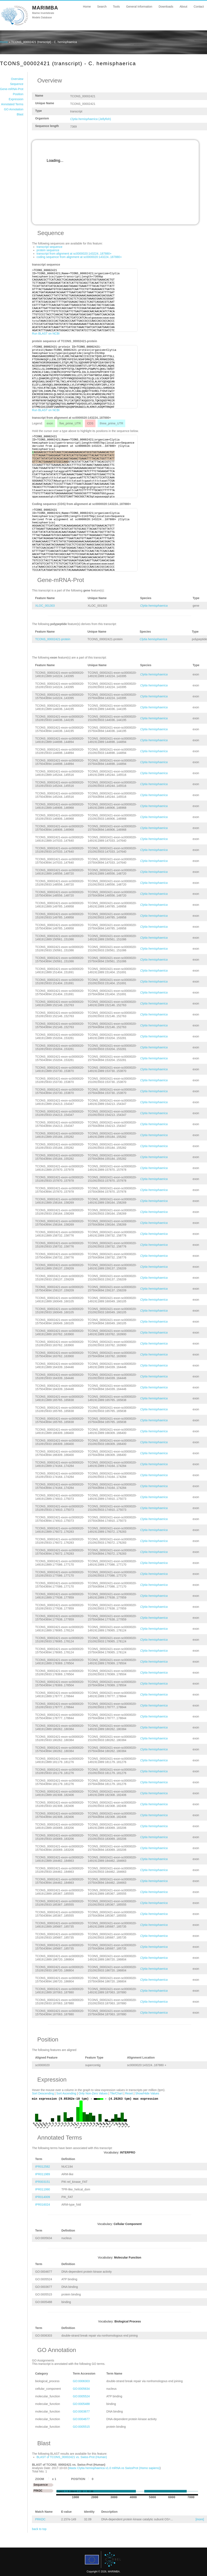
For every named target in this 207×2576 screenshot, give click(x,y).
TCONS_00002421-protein (52, 639)
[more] (200, 2519)
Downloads (166, 6)
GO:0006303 (81, 2381)
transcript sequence (49, 246)
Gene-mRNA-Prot (11, 89)
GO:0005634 (81, 2388)
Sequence (16, 84)
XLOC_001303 (45, 605)
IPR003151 (42, 2181)
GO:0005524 (81, 2396)
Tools (116, 6)
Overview (17, 79)
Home (87, 6)
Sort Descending (43, 2093)
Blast (20, 114)
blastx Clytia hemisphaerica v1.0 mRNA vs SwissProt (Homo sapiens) (114, 2468)
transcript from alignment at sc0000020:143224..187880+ (74, 253)
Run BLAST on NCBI (45, 333)
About (183, 6)
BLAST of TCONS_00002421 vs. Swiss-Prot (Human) (72, 2457)
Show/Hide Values (147, 2093)
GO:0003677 (81, 2411)
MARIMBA (45, 8)
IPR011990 (42, 2189)
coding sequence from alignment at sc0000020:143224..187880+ (79, 257)
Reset (129, 2093)
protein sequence (48, 250)
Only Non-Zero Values (93, 2093)
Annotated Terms (12, 104)
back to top (39, 2529)
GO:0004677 (81, 2419)
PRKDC (40, 2519)
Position (18, 94)
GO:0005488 (81, 2404)
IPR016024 (42, 2204)
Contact (199, 6)
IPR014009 (42, 2197)
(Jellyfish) (90, 119)
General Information (139, 6)
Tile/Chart (116, 2093)
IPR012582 (42, 2166)
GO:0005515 (81, 2426)
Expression (16, 99)
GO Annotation (13, 109)
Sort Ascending (66, 2093)
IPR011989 (42, 2174)
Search (101, 6)
